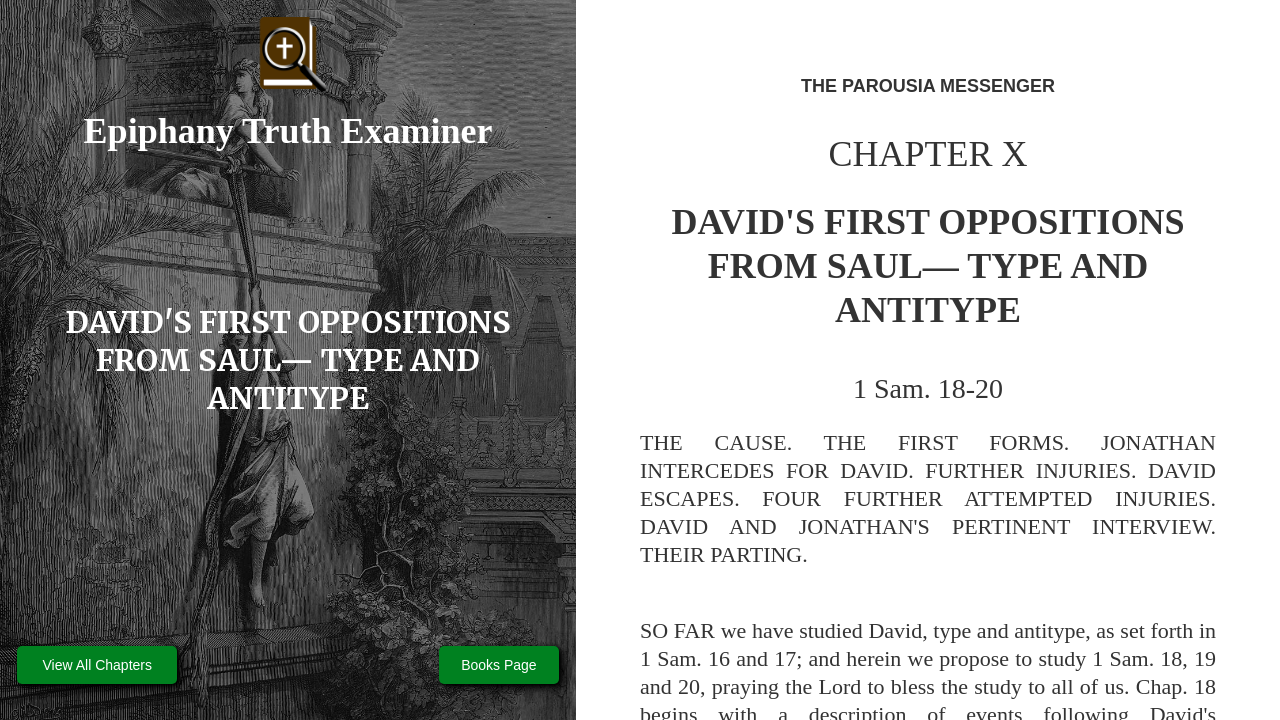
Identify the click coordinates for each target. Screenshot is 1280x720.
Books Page (499, 665)
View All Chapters (97, 665)
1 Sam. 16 (685, 658)
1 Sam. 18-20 (928, 388)
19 (1205, 658)
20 (689, 686)
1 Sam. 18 (1137, 658)
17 (785, 658)
